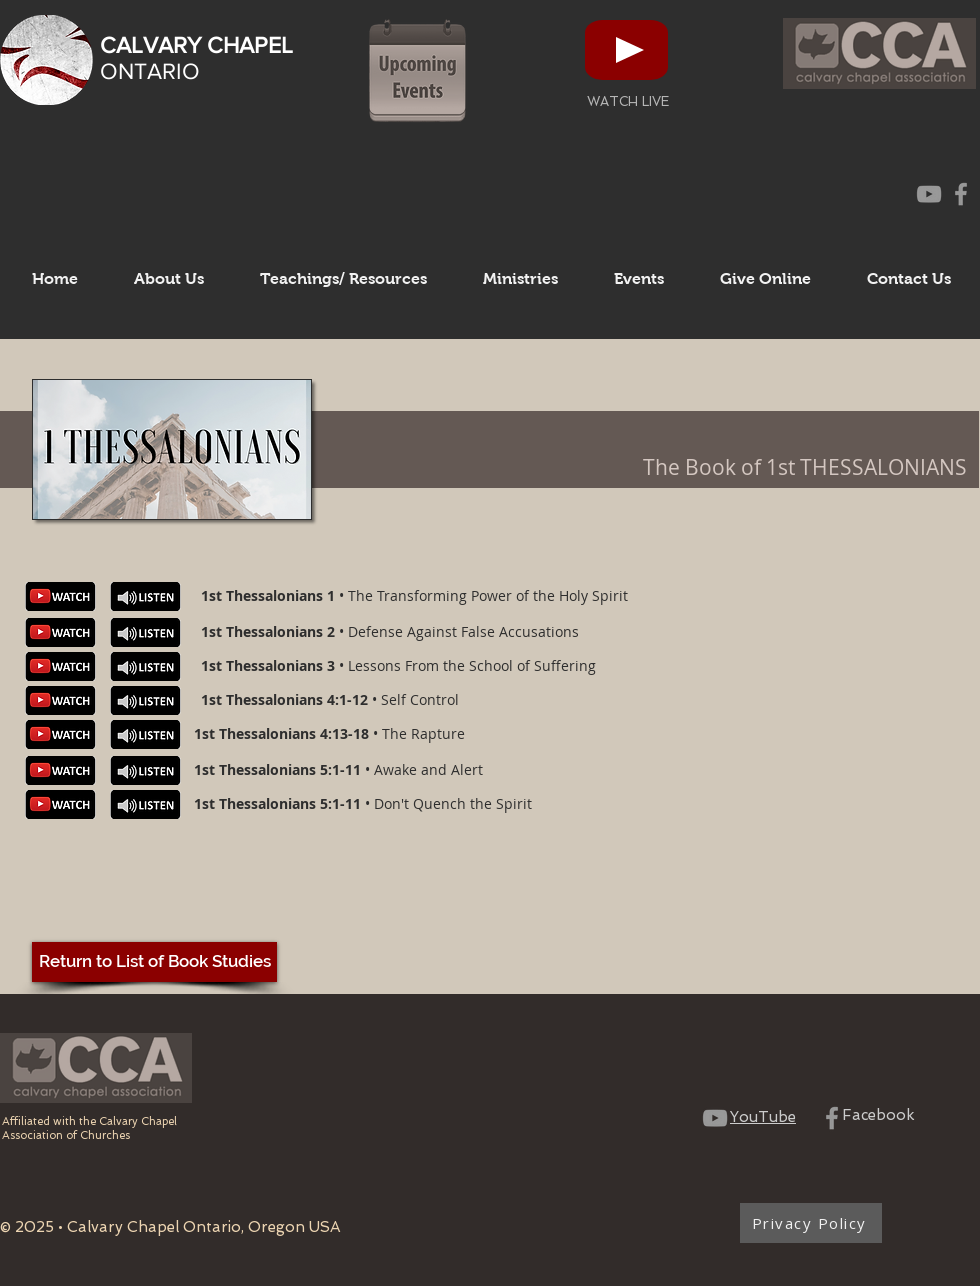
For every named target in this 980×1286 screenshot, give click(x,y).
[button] (169, 279)
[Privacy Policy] (811, 1223)
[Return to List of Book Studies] (154, 962)
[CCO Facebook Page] (961, 194)
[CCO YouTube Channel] (929, 194)
